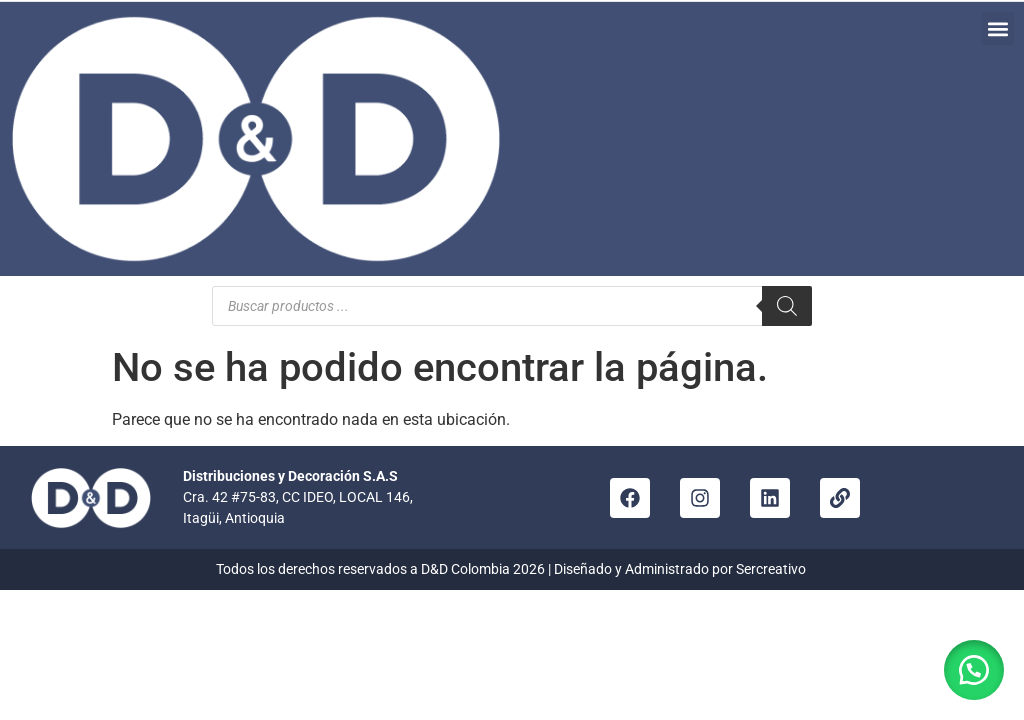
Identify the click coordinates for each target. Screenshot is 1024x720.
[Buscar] (787, 306)
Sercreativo (772, 569)
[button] (997, 28)
